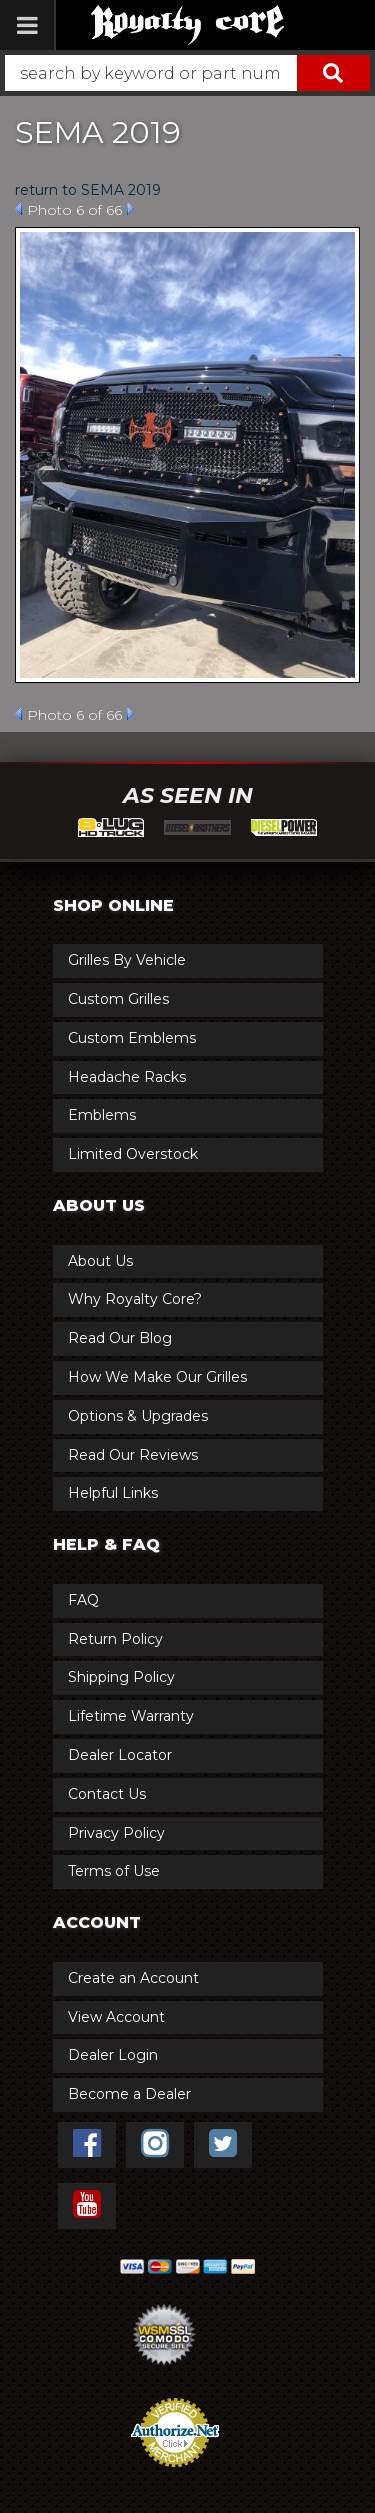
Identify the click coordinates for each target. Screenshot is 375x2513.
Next (130, 209)
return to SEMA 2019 (88, 190)
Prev (18, 209)
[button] (187, 73)
